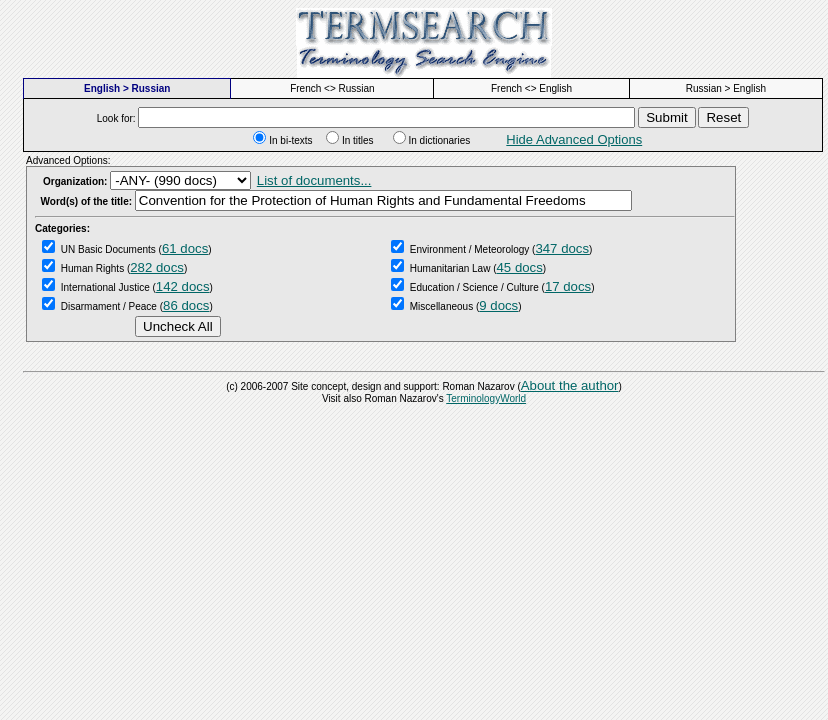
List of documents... (314, 180)
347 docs (562, 248)
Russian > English (726, 88)
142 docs (183, 286)
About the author (570, 385)
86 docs (186, 305)
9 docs (498, 305)
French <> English (531, 88)
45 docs (520, 267)
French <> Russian (332, 88)
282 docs (157, 267)
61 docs (185, 248)
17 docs (568, 286)
